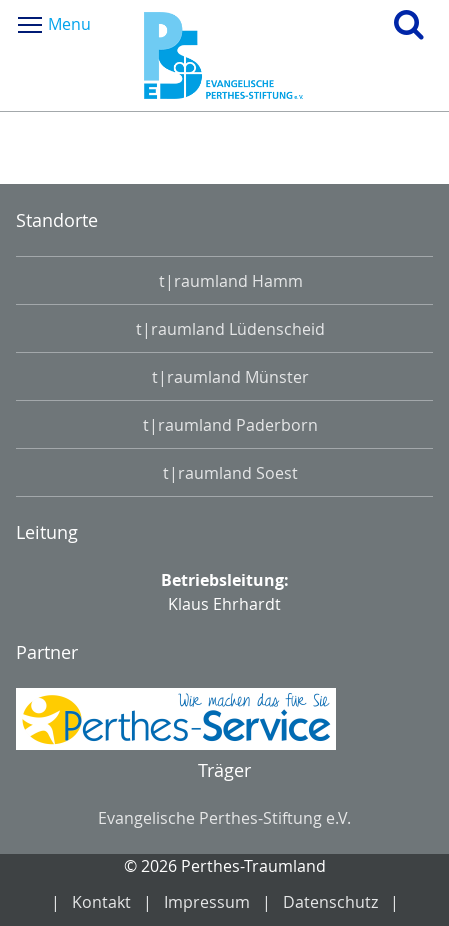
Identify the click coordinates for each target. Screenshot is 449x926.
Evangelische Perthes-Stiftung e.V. (224, 818)
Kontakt (101, 902)
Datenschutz (330, 902)
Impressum (207, 902)
